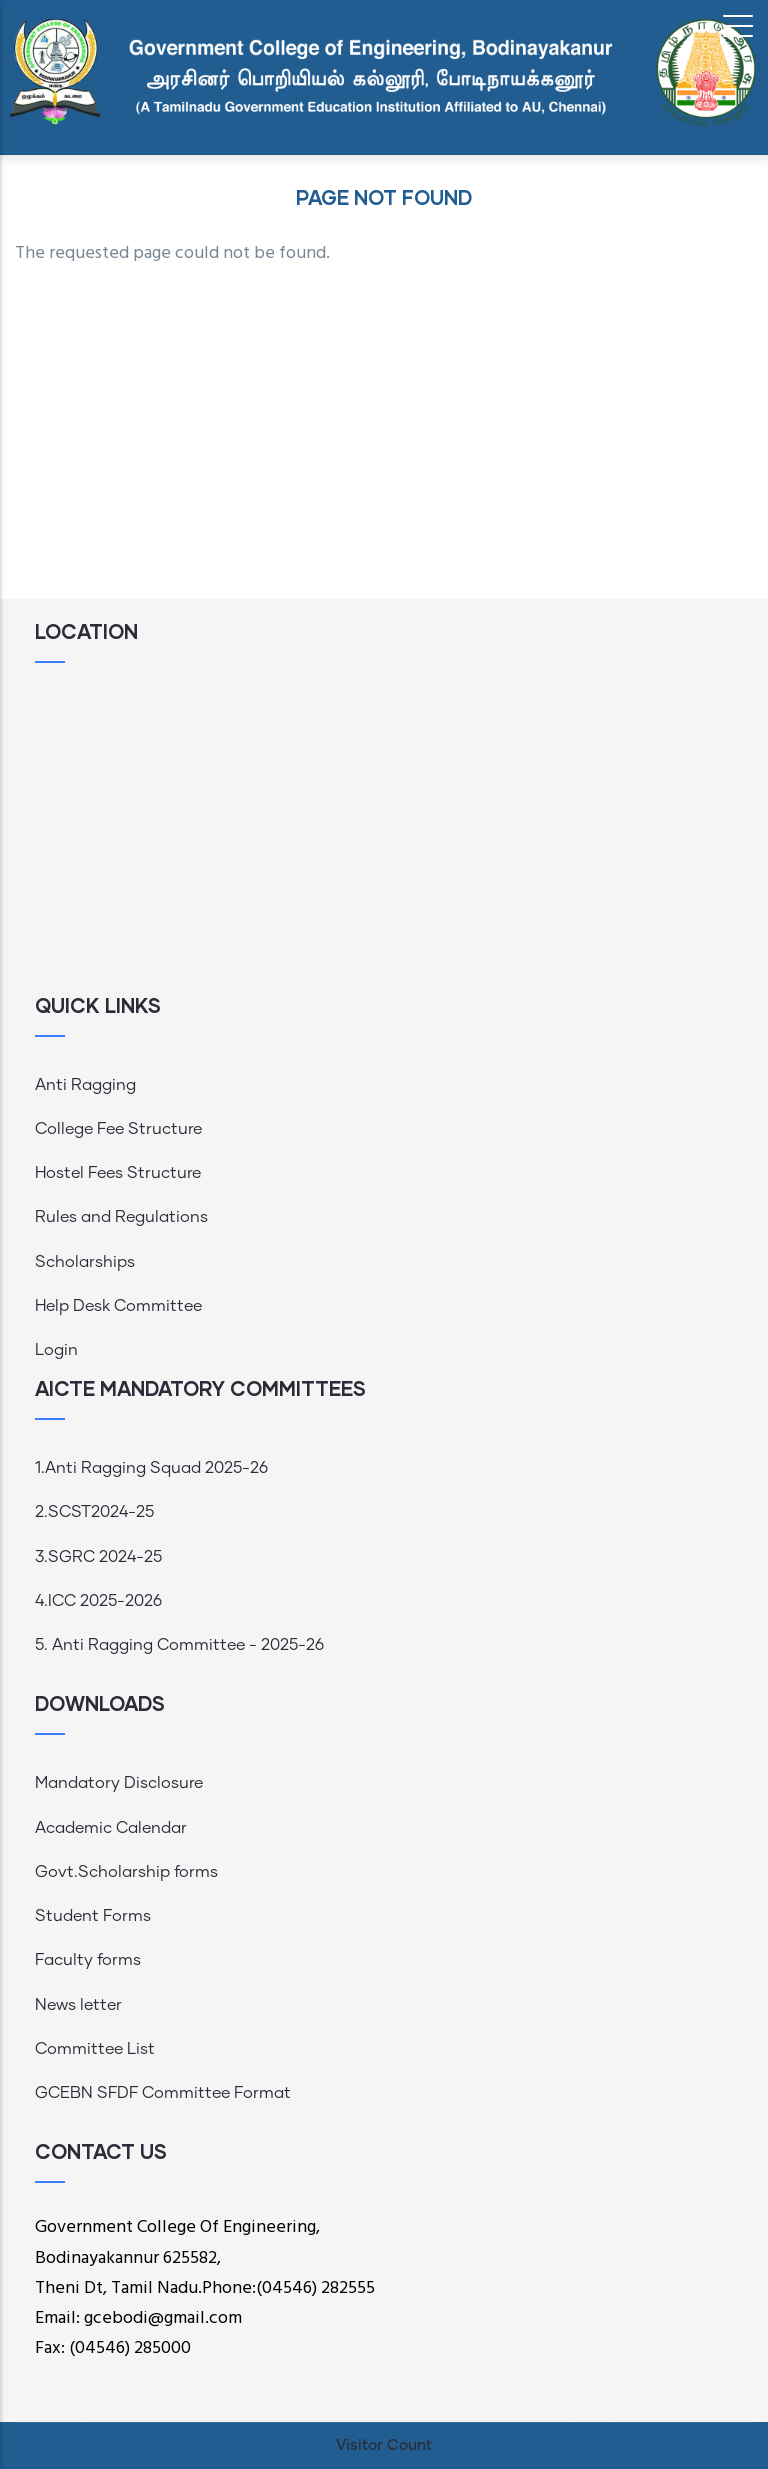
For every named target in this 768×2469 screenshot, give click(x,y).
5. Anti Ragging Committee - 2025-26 (179, 1645)
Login (56, 1350)
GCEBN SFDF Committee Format (163, 2093)
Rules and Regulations (121, 1217)
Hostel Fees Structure (118, 1173)
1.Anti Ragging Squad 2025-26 (151, 1468)
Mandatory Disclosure (119, 1783)
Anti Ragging (85, 1085)
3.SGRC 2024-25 (98, 1557)
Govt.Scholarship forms (126, 1872)
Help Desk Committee (118, 1306)
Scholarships (85, 1262)
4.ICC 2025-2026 (98, 1601)
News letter (78, 2005)
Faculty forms (88, 1960)
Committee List (95, 2049)
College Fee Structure (118, 1129)
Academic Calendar (111, 1828)
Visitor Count (384, 2445)
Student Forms (93, 1916)
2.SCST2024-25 (94, 1512)
